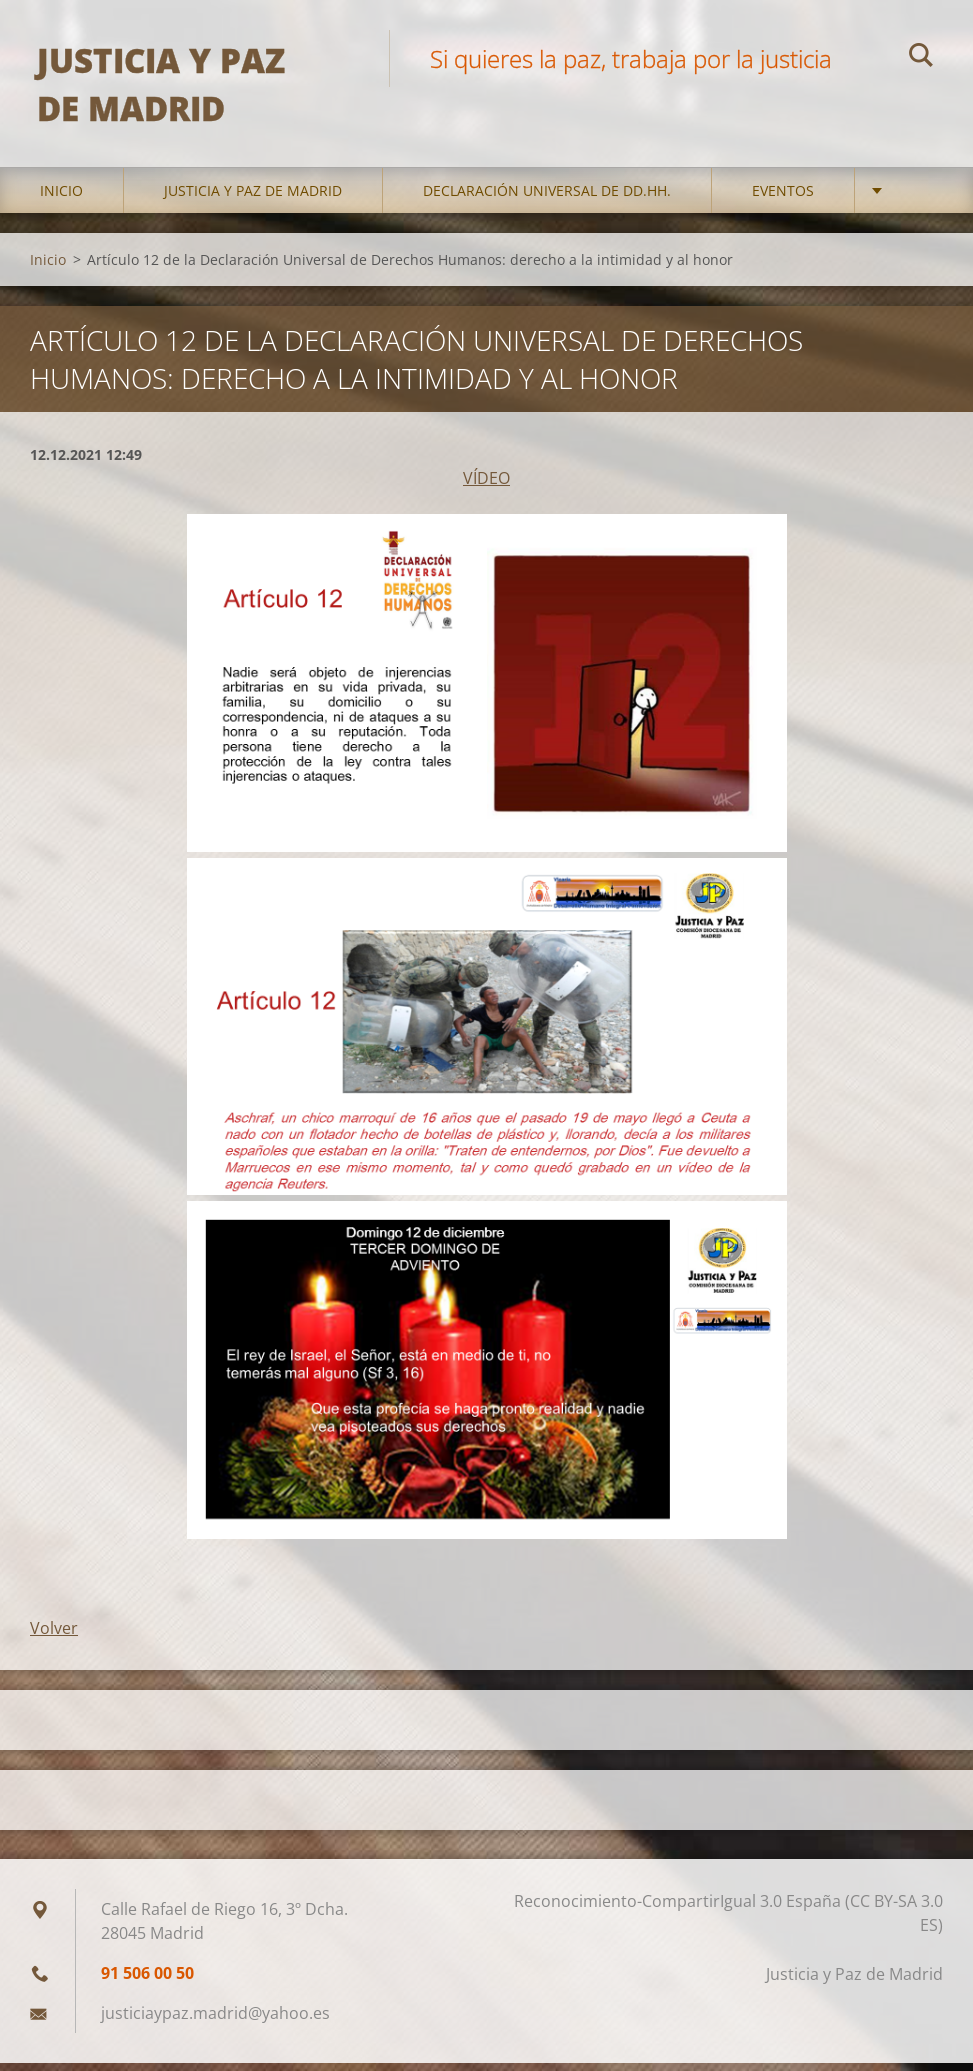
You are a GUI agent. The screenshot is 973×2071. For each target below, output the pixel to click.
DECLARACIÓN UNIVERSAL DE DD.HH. (547, 199)
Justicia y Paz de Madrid (253, 199)
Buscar (921, 58)
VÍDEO (486, 487)
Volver (54, 1636)
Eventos (783, 199)
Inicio (61, 199)
